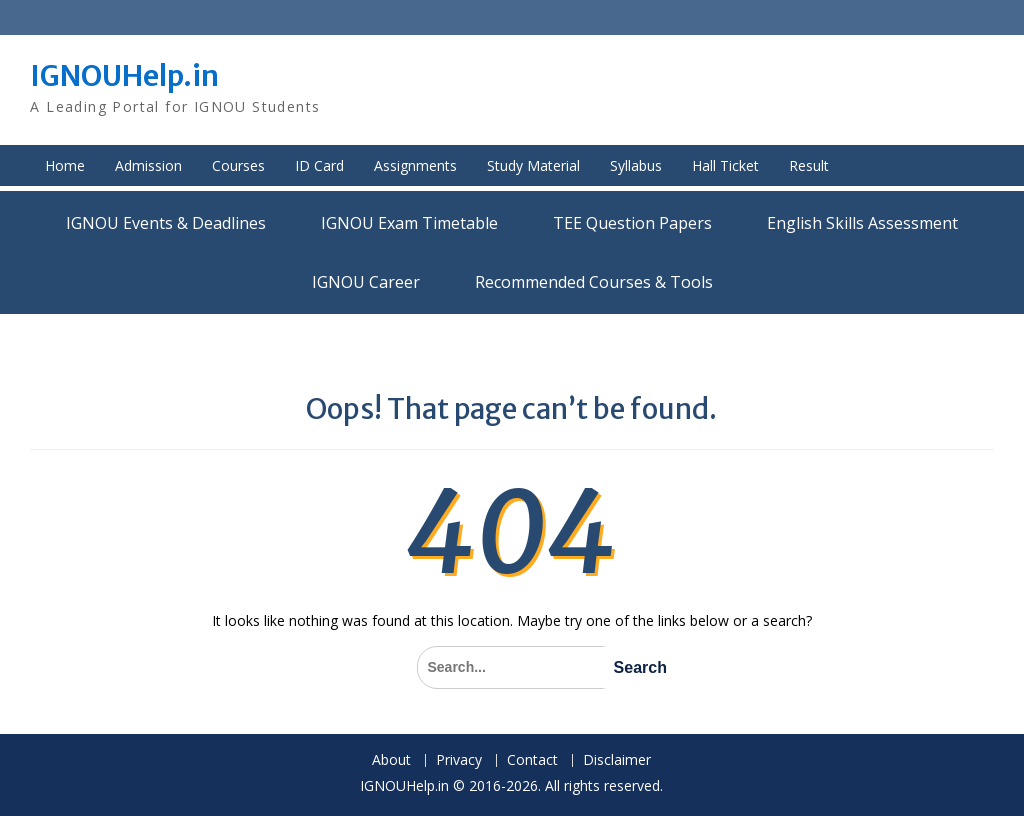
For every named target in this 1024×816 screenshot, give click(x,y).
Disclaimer (617, 760)
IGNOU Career (366, 282)
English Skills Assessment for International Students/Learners (862, 223)
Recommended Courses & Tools (594, 282)
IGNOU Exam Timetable (409, 223)
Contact (532, 760)
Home (65, 165)
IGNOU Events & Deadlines (166, 223)
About (391, 760)
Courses (238, 165)
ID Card (319, 165)
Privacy (459, 760)
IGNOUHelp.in (124, 76)
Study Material (533, 165)
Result (809, 165)
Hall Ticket (725, 165)
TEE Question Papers (632, 223)
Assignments (415, 165)
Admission (148, 165)
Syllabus (636, 165)
